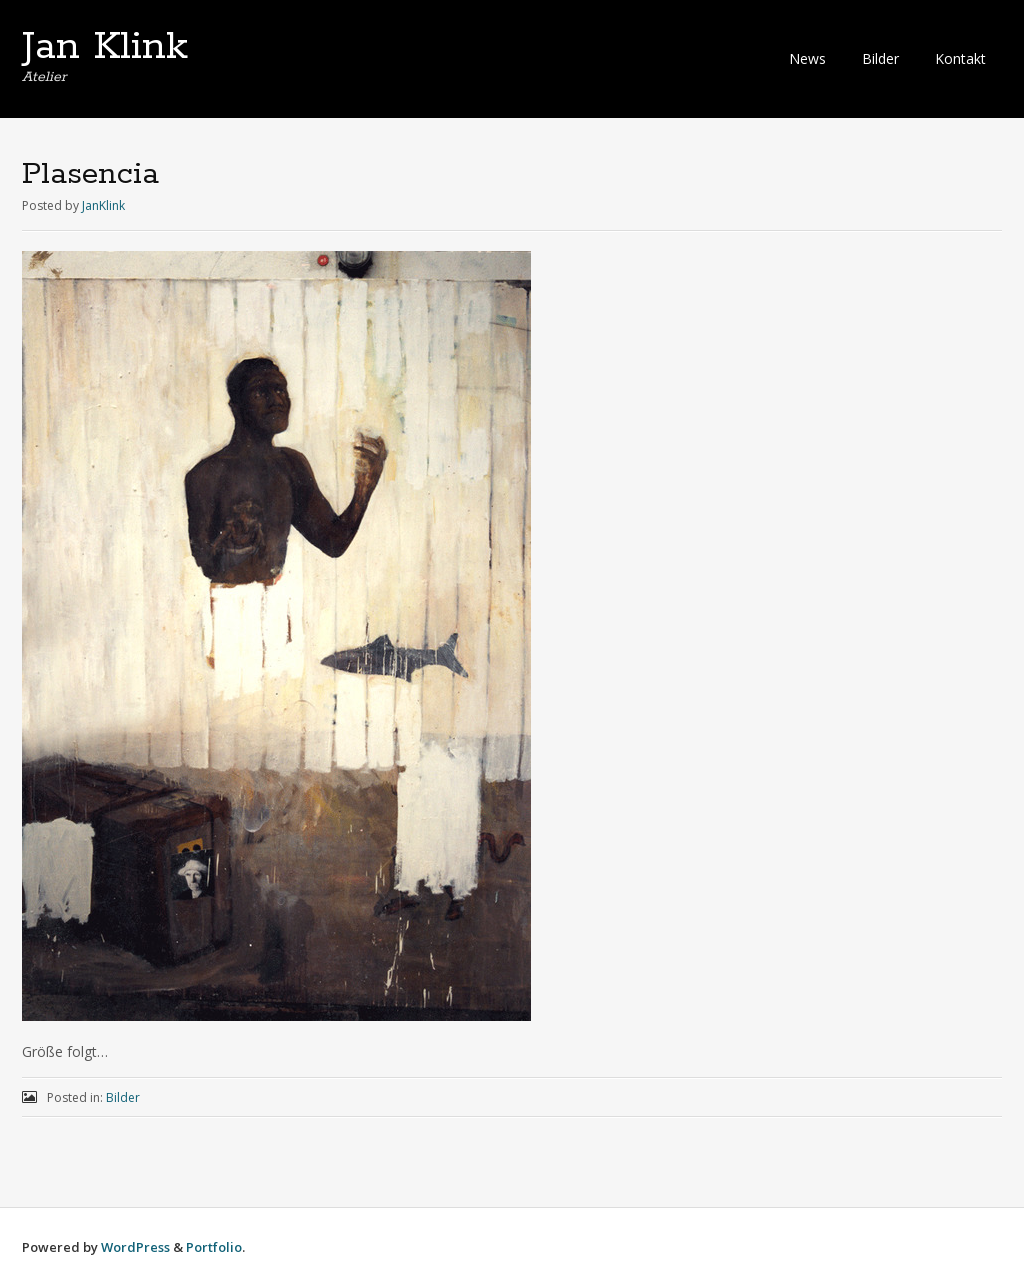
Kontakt (960, 58)
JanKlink (103, 205)
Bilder (880, 58)
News (807, 58)
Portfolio (214, 1247)
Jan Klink (105, 47)
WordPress (135, 1247)
